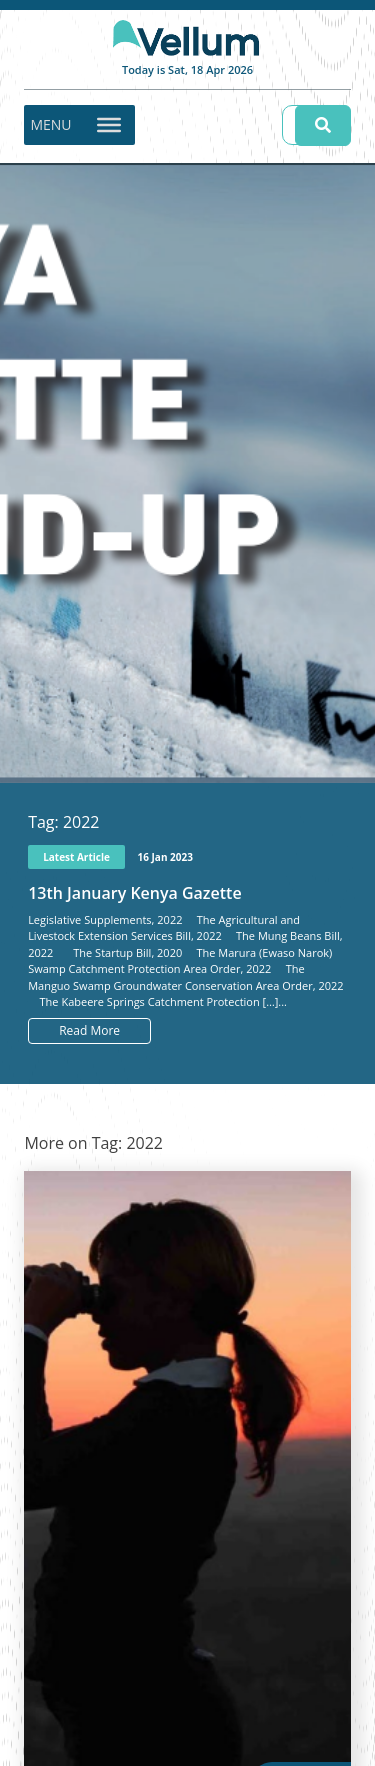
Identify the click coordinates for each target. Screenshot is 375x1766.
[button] (50, 125)
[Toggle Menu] (109, 124)
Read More (89, 1030)
